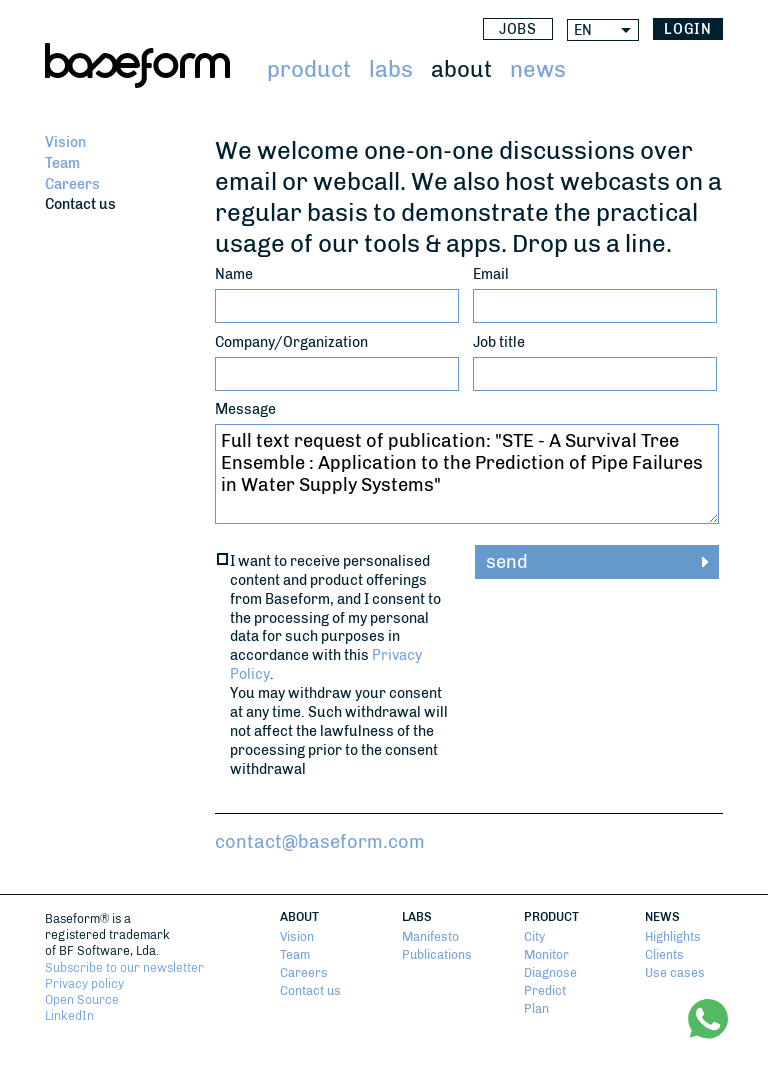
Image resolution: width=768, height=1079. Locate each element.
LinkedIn (69, 1016)
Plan (536, 1009)
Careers (72, 184)
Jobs (518, 29)
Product (309, 69)
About (461, 69)
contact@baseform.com (320, 842)
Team (62, 163)
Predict (545, 991)
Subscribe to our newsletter (124, 968)
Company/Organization (291, 342)
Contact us (80, 204)
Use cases (675, 973)
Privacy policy (84, 984)
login (688, 29)
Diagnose (550, 973)
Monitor (546, 955)
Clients (664, 955)
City (534, 937)
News (538, 69)
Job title (499, 342)
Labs (391, 69)
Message (245, 409)
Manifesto (430, 937)
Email (491, 274)
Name (234, 274)
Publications (437, 955)
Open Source (82, 1000)
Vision (65, 142)
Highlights (673, 937)
